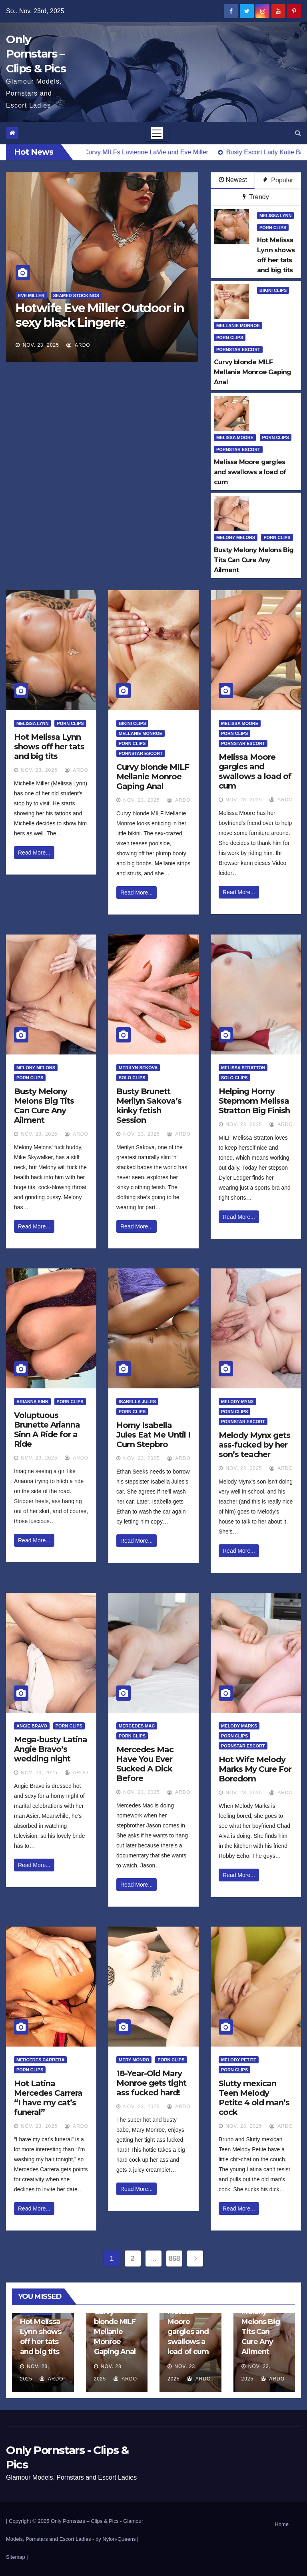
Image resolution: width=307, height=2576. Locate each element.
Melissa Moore (234, 437)
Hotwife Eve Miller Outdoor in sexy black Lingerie (100, 315)
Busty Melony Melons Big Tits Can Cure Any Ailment (44, 1105)
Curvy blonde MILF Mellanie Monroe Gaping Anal (152, 776)
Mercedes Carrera (40, 2059)
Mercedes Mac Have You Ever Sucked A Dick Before (144, 1764)
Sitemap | (17, 2557)
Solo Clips (132, 1077)
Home (282, 2524)
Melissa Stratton (243, 1067)
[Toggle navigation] (157, 133)
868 (174, 2258)
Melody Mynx (237, 1401)
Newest (233, 179)
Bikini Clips (273, 290)
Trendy (256, 197)
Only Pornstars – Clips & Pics (36, 53)
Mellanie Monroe (238, 325)
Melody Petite (238, 2059)
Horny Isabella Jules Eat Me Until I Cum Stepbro (153, 1434)
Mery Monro (134, 2059)
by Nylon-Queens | (117, 2539)
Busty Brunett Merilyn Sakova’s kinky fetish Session (148, 1105)
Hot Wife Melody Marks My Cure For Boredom (255, 1769)
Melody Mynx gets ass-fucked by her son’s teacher (254, 1444)
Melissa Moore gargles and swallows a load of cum (255, 771)
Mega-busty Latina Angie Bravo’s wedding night (50, 1749)
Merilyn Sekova (138, 1067)
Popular (278, 180)
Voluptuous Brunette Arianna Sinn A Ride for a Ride (47, 1429)
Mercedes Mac (137, 1725)
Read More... (34, 852)
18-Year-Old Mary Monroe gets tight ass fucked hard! (151, 2083)
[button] (298, 133)
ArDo (78, 345)
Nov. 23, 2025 (41, 345)
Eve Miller (31, 295)
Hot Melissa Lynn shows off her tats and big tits (49, 746)
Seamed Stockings (76, 295)
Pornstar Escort (238, 349)
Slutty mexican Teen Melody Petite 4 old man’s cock (254, 2098)
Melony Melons (235, 537)
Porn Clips (272, 227)
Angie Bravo (31, 1725)
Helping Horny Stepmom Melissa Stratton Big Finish (254, 1100)
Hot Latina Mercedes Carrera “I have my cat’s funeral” (48, 2098)
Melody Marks (239, 1725)
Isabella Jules (137, 1401)
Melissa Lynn (275, 215)
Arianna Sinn (32, 1401)
